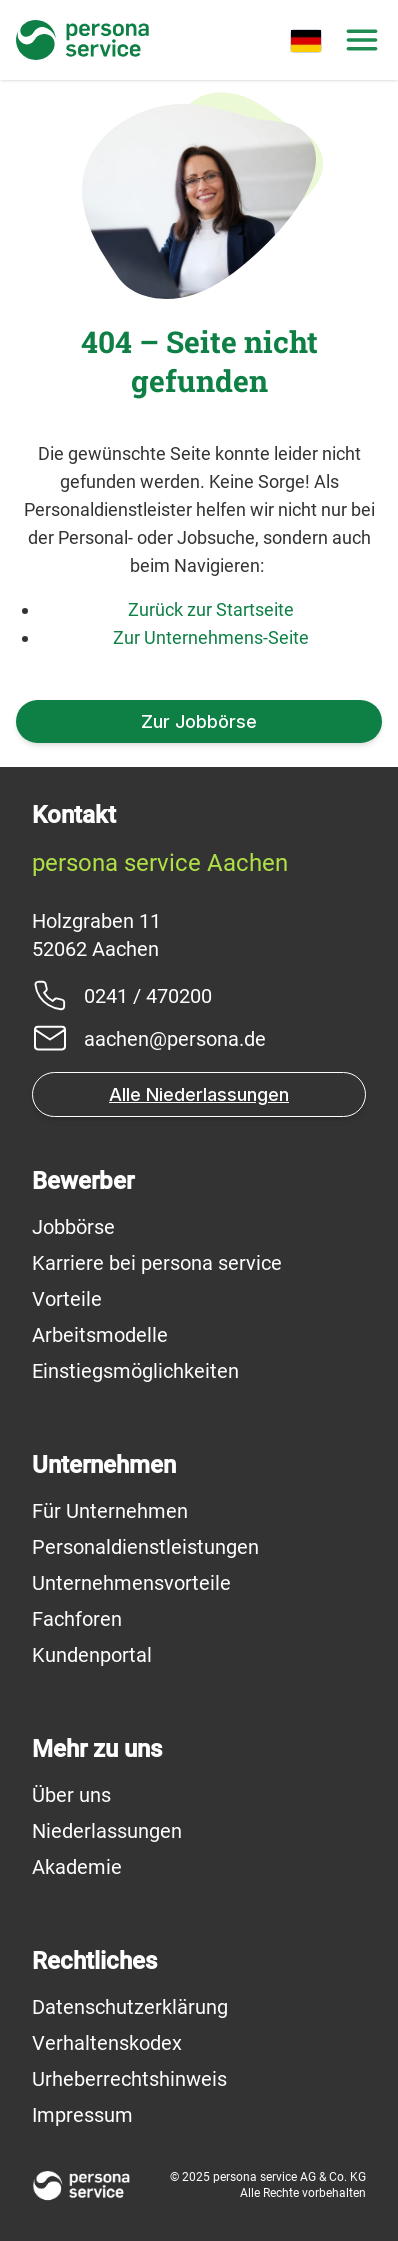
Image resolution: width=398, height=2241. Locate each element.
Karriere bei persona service (157, 1263)
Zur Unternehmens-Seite (211, 637)
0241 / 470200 (148, 996)
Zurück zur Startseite (211, 609)
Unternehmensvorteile (131, 1583)
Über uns (71, 1795)
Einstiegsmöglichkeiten (135, 1371)
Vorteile (67, 1299)
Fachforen (77, 1619)
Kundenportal (92, 1655)
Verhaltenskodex (107, 2043)
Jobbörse (73, 1227)
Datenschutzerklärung (130, 2007)
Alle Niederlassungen (199, 1094)
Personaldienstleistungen (145, 1547)
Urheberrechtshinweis (129, 2079)
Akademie (77, 1867)
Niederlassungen (107, 1831)
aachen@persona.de (175, 1039)
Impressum (82, 2115)
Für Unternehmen (110, 1511)
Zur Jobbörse (199, 721)
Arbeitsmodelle (100, 1335)
